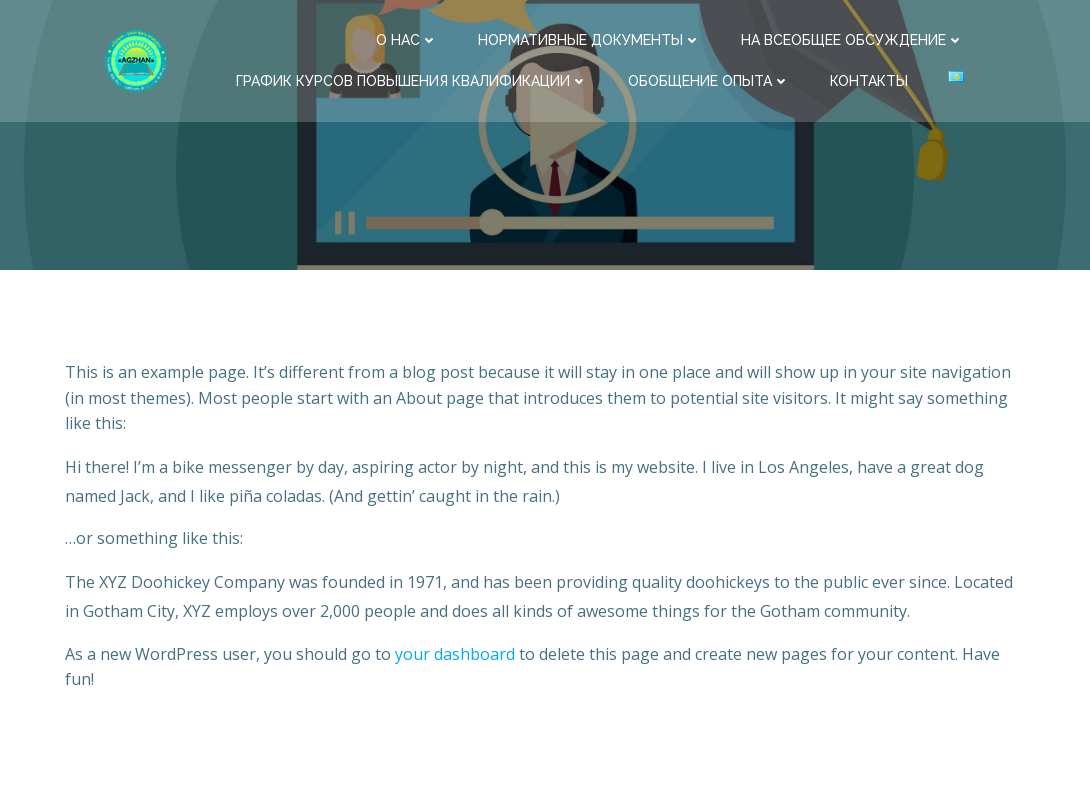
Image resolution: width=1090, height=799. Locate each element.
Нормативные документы (589, 40)
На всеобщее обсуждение (852, 40)
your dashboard (455, 654)
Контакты (869, 81)
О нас (407, 40)
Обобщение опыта (709, 81)
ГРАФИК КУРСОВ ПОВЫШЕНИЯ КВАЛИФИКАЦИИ (412, 81)
